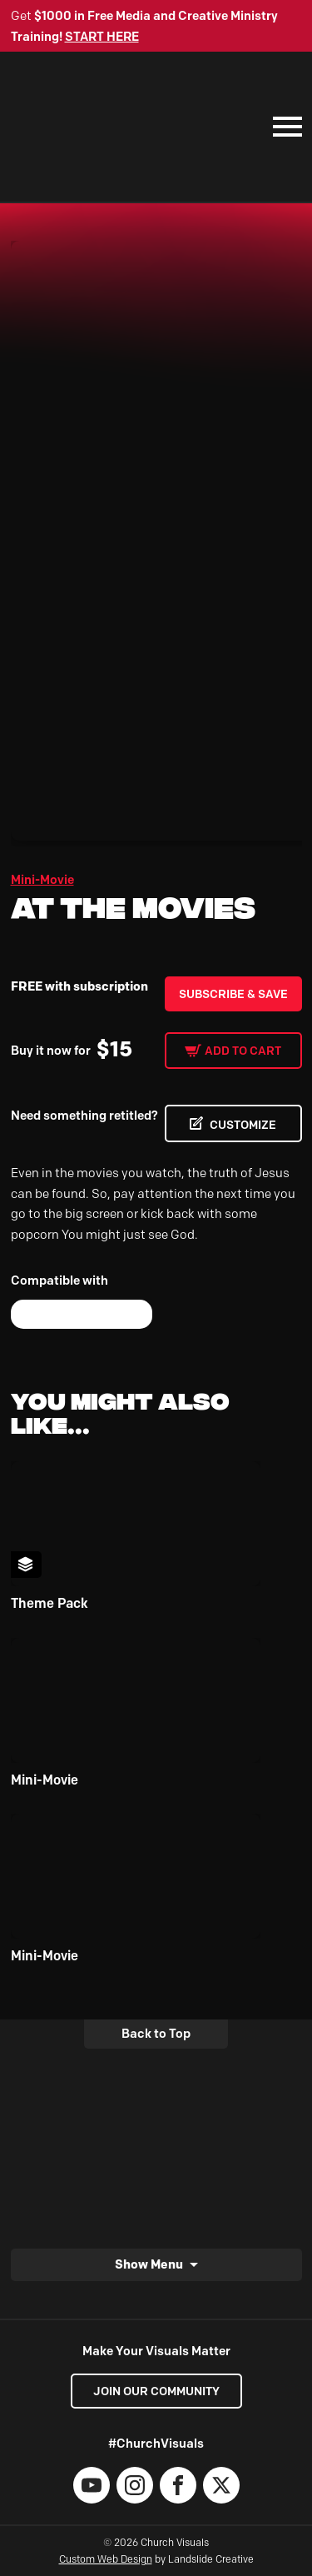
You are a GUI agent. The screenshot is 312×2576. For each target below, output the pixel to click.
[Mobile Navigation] (283, 126)
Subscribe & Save (233, 993)
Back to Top (156, 2033)
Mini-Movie (42, 879)
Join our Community (156, 2391)
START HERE (102, 36)
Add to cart (243, 1050)
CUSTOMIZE (243, 1124)
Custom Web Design (105, 2559)
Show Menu (149, 2264)
